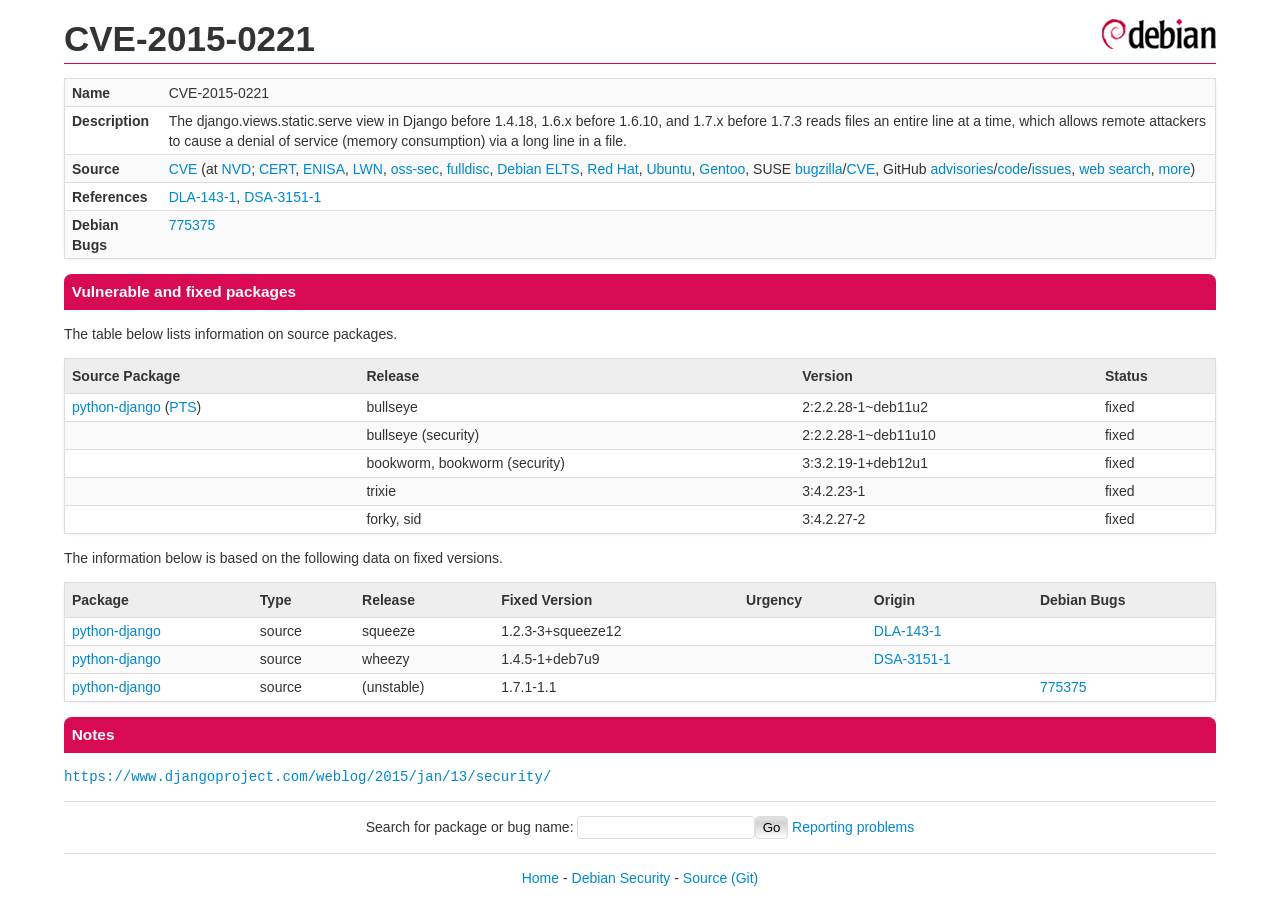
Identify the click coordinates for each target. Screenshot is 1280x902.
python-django (116, 407)
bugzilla (818, 169)
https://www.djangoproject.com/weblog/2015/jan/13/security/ (307, 776)
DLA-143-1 (203, 197)
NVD (237, 169)
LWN (368, 169)
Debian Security (621, 878)
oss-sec (415, 169)
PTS (182, 407)
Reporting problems (853, 827)
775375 (192, 225)
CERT (277, 169)
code (1012, 169)
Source (705, 878)
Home (540, 878)
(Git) (744, 878)
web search (1115, 169)
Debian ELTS (538, 169)
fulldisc (468, 169)
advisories (962, 169)
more (1175, 169)
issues (1052, 169)
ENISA (324, 169)
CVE (183, 169)
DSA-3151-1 (282, 197)
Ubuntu (668, 169)
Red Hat (612, 169)
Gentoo (722, 169)
